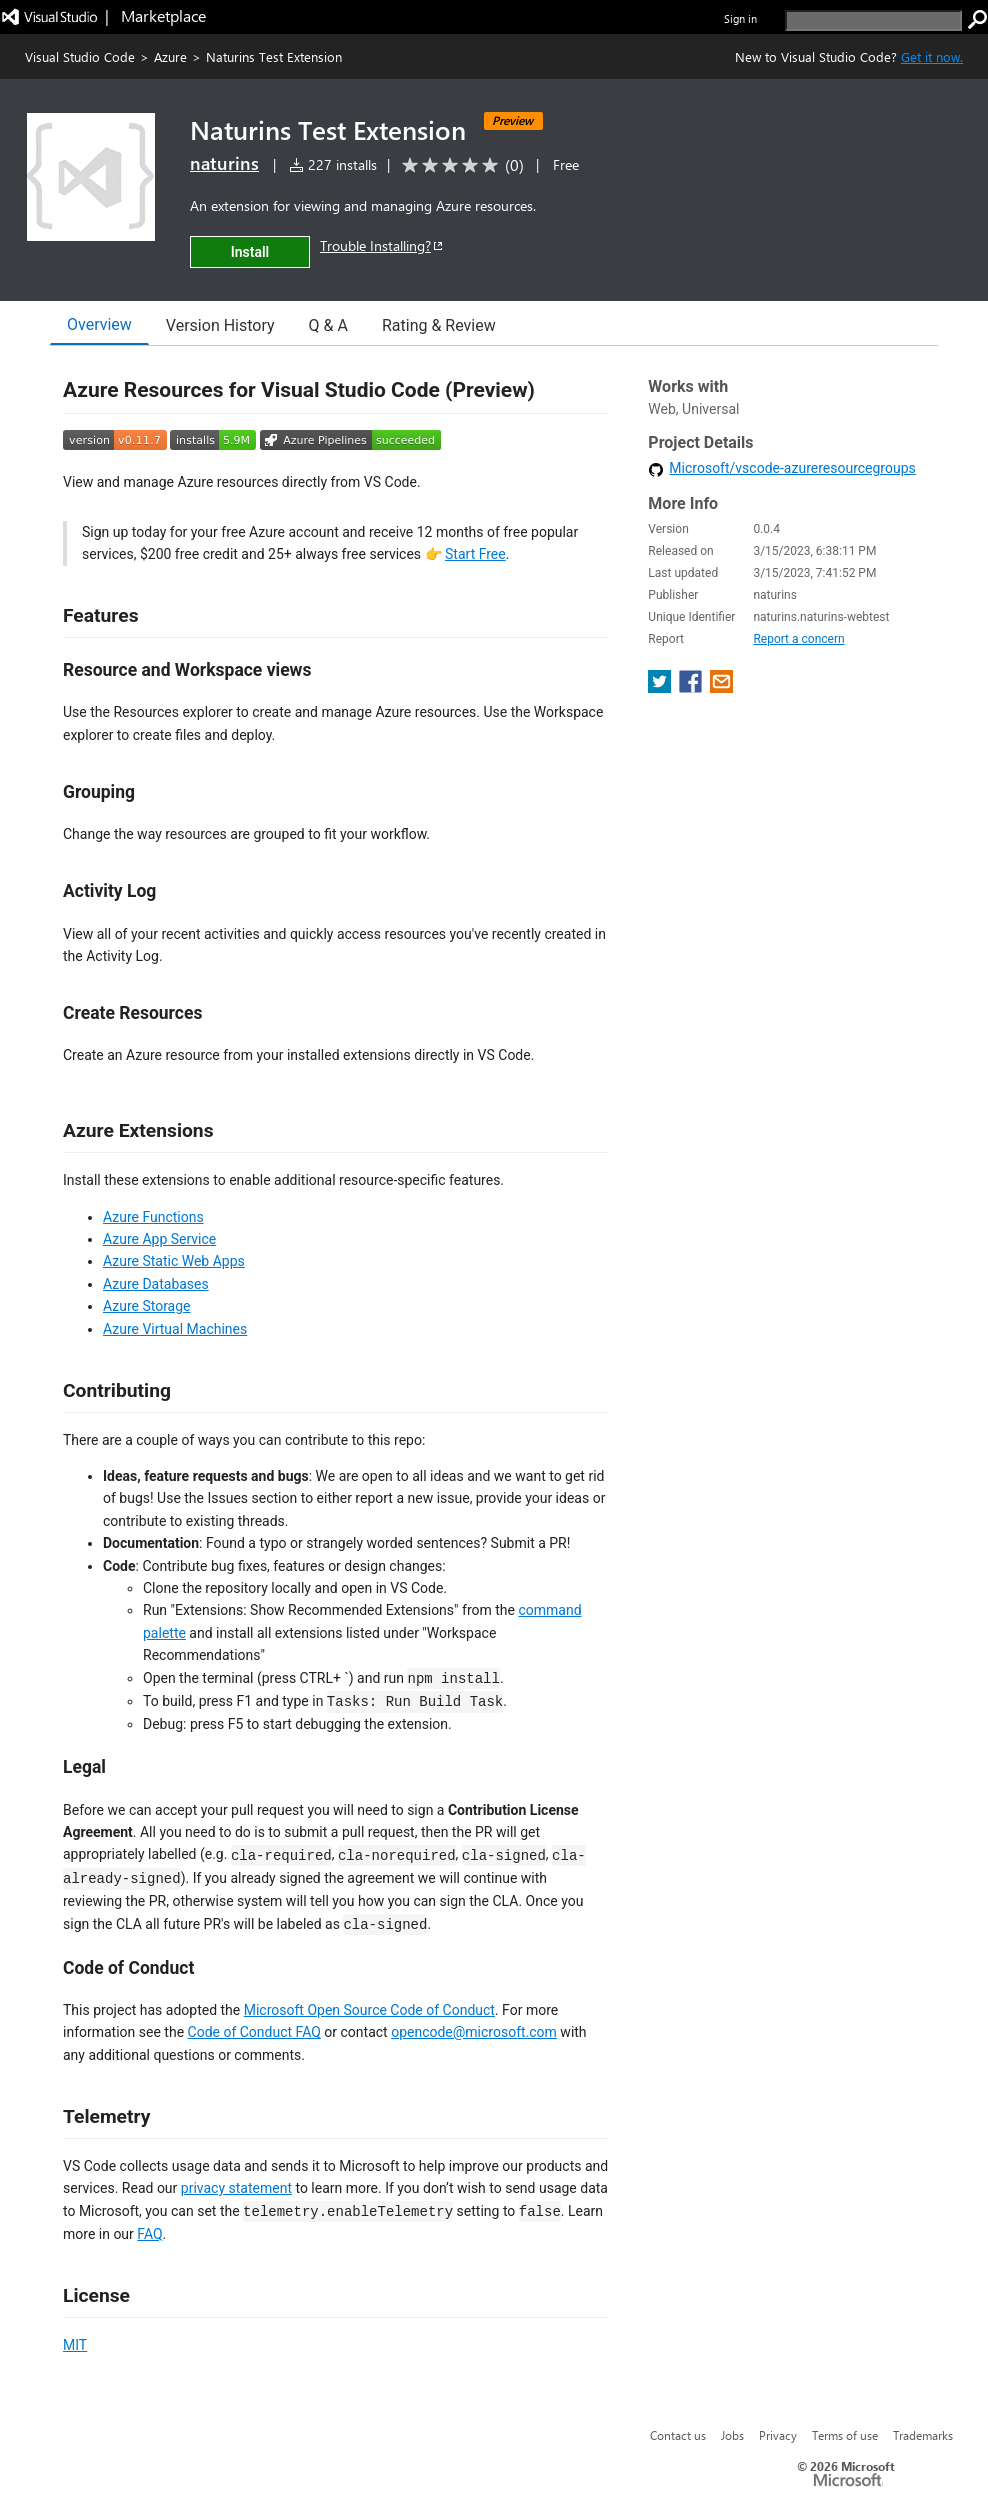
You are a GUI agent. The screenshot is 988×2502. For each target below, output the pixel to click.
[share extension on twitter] (661, 687)
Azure (170, 56)
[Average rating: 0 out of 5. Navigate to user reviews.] (459, 165)
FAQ (149, 2234)
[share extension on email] (721, 687)
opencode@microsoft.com (474, 2032)
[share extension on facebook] (692, 687)
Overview (99, 324)
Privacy (778, 2435)
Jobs (732, 2435)
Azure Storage (147, 1306)
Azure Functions (153, 1217)
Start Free (475, 554)
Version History (220, 325)
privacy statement (236, 2188)
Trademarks (923, 2435)
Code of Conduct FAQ (254, 2032)
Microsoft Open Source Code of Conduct (369, 2010)
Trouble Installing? (382, 245)
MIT (75, 2345)
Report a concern (798, 639)
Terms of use (845, 2435)
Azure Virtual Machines (175, 1329)
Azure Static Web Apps (174, 1261)
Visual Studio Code (80, 56)
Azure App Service (159, 1239)
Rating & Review (439, 325)
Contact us (678, 2435)
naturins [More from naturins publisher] (224, 163)
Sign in (740, 18)
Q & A (328, 325)
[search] (873, 20)
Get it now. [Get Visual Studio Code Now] (932, 56)
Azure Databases (156, 1284)
